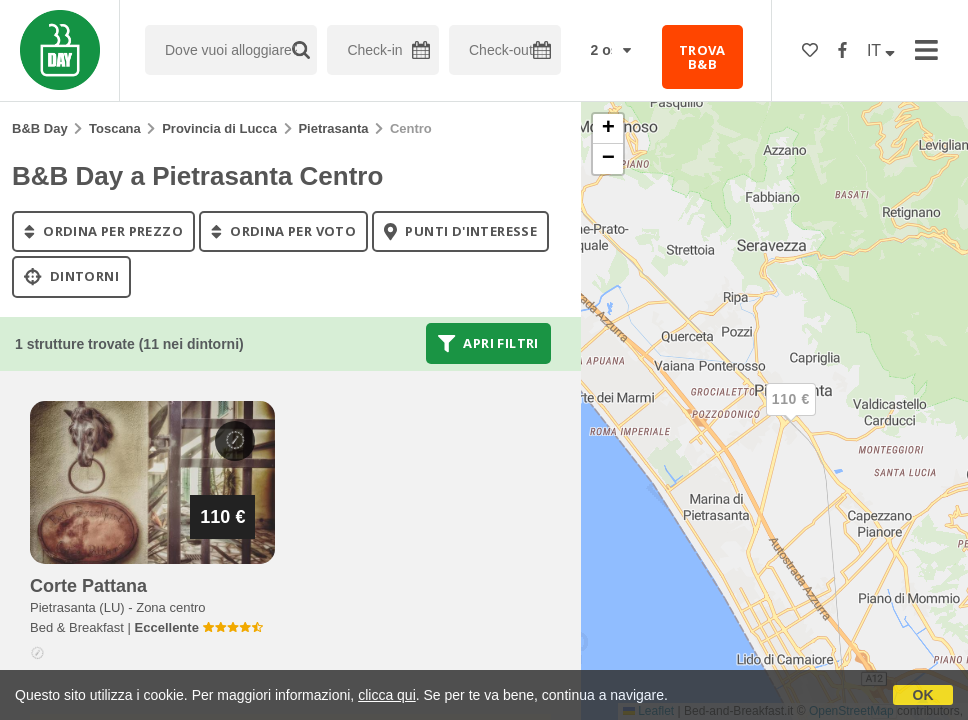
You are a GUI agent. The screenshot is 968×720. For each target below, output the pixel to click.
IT (881, 50)
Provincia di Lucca (219, 128)
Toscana (115, 128)
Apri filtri (488, 343)
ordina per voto (283, 231)
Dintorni (71, 277)
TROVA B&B (702, 57)
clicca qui (387, 695)
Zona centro (170, 607)
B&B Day (40, 128)
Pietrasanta (333, 128)
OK (923, 695)
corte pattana (88, 586)
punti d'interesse (460, 231)
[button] (791, 416)
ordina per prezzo (103, 231)
